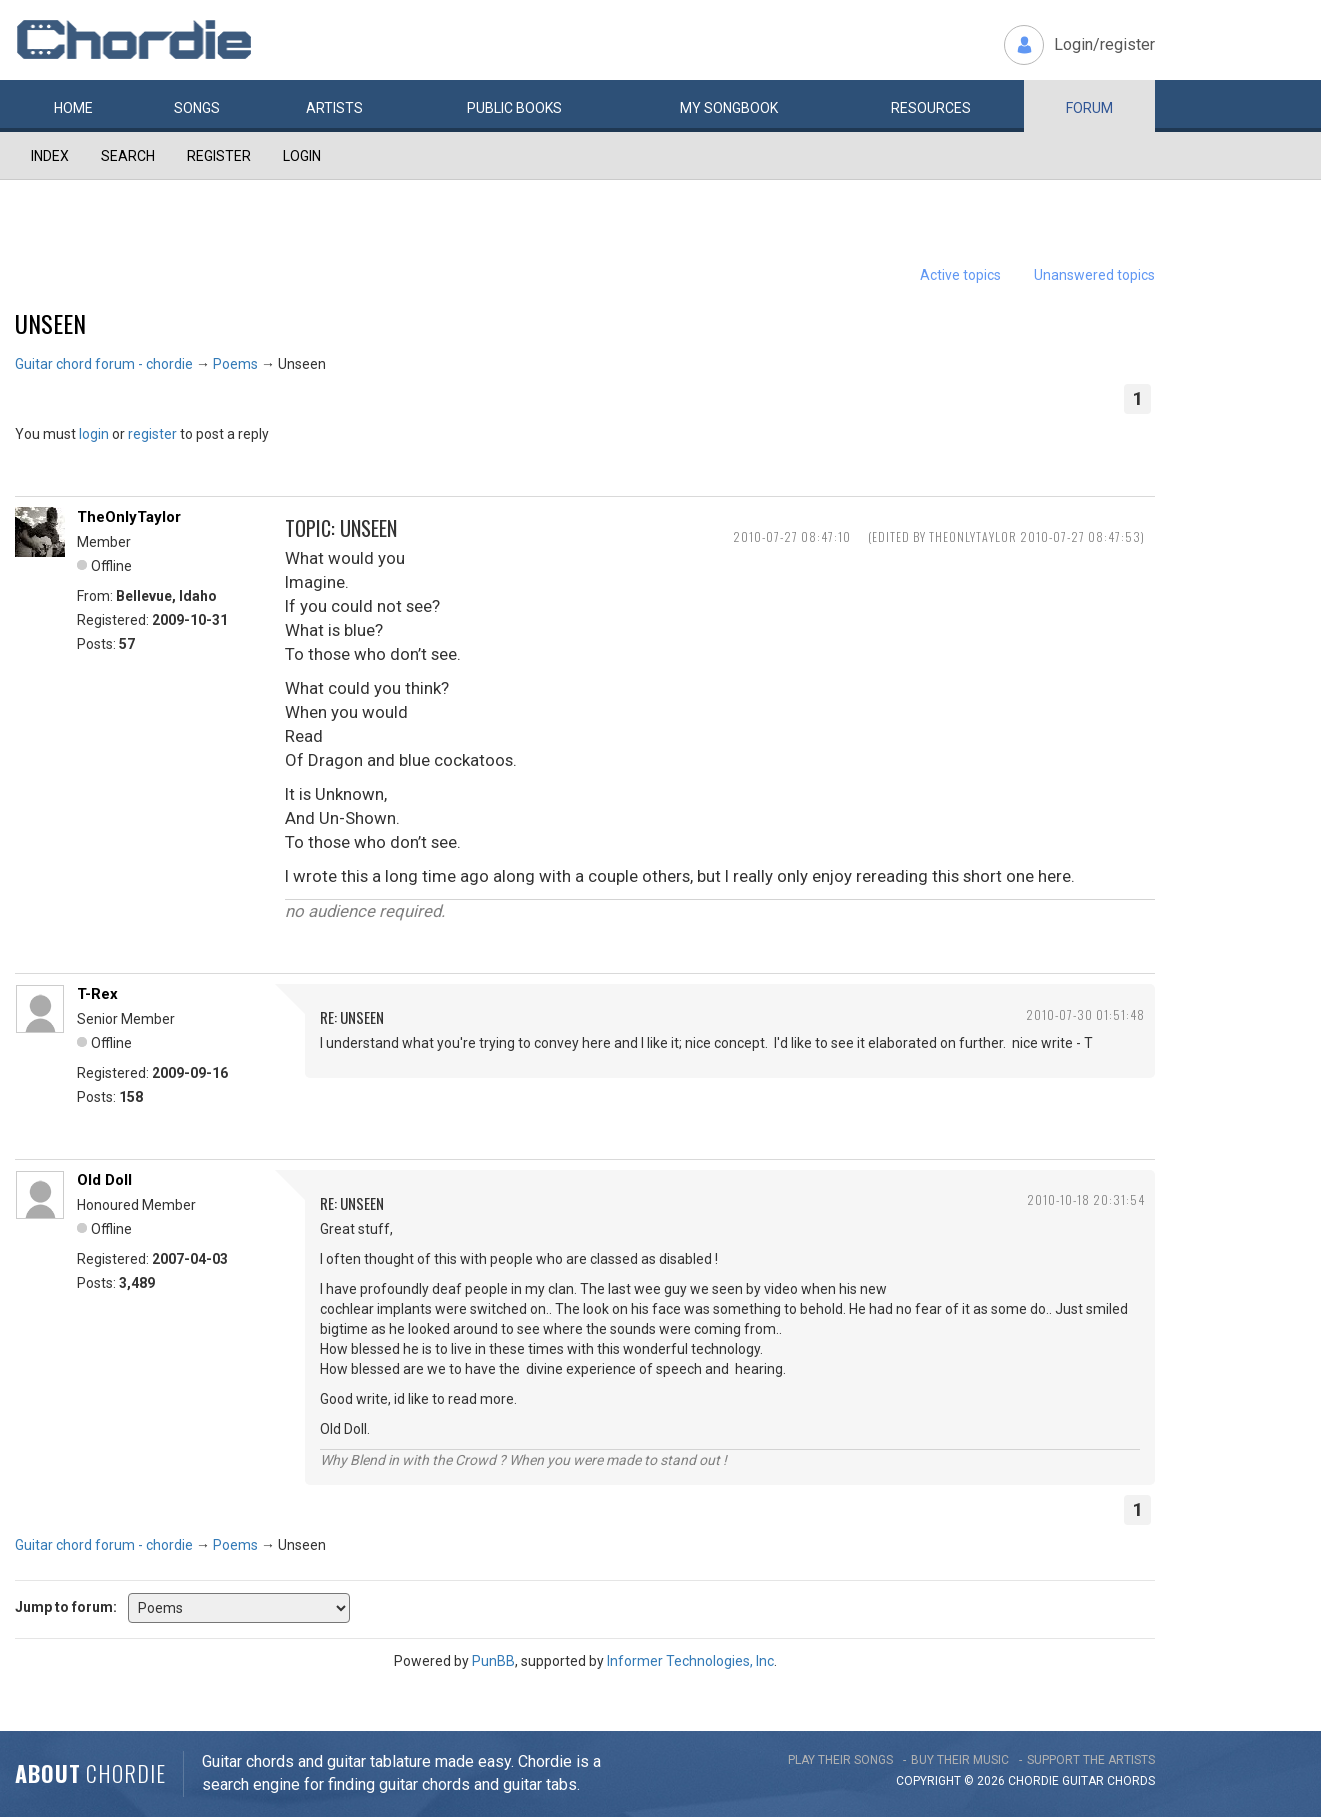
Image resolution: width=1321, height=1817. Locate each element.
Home (73, 108)
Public (514, 108)
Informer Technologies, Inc (690, 1661)
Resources (931, 108)
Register (219, 156)
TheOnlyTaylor (129, 517)
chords (1131, 1781)
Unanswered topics (1094, 275)
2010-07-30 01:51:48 (1085, 1014)
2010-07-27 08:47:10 (792, 536)
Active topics (960, 275)
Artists (334, 108)
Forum (1089, 108)
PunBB (493, 1661)
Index (50, 156)
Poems (235, 364)
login (94, 434)
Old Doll (104, 1180)
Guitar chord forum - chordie (104, 364)
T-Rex (97, 994)
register (152, 434)
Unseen (50, 323)
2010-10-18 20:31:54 (1086, 1199)
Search (128, 156)
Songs (197, 108)
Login (302, 156)
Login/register (1104, 44)
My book (729, 108)
